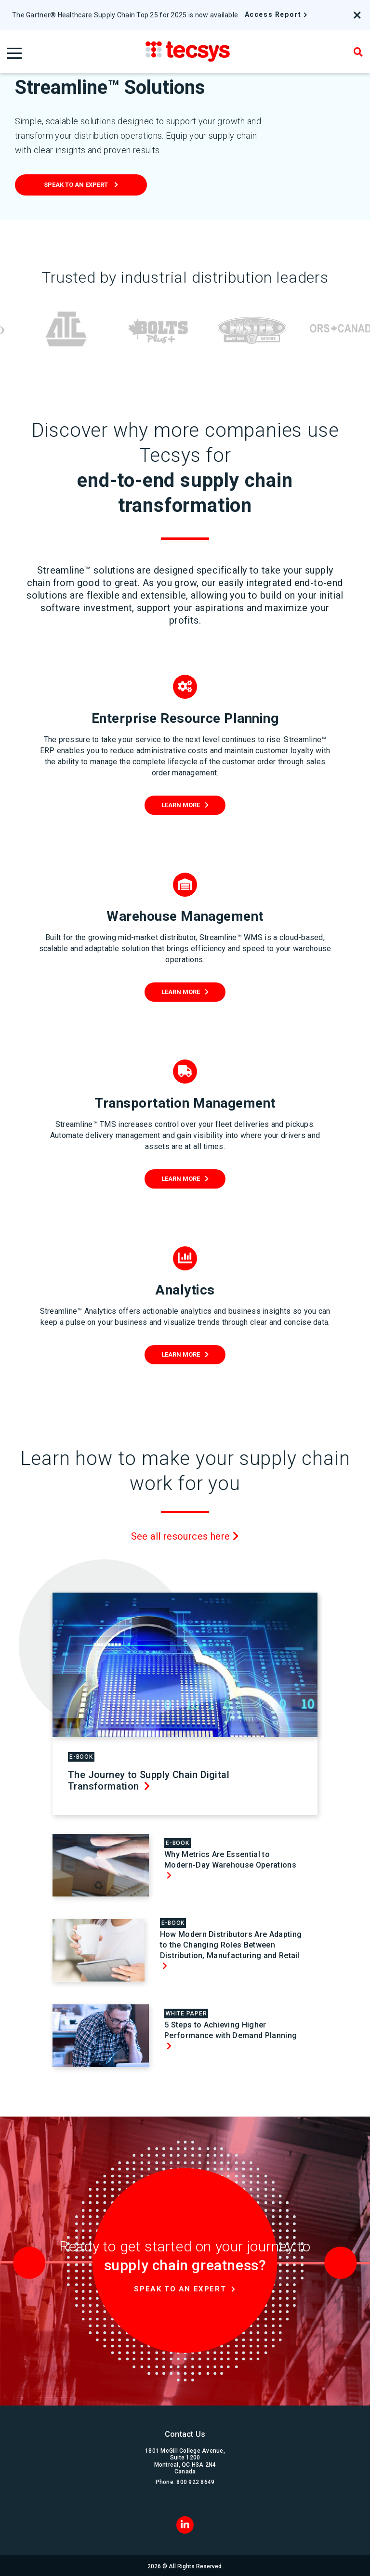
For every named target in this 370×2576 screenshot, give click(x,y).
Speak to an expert (76, 184)
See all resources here (185, 1536)
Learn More (180, 805)
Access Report (273, 14)
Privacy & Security (180, 2565)
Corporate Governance (119, 2565)
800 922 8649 (195, 2463)
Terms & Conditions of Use (247, 2565)
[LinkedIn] (185, 2506)
